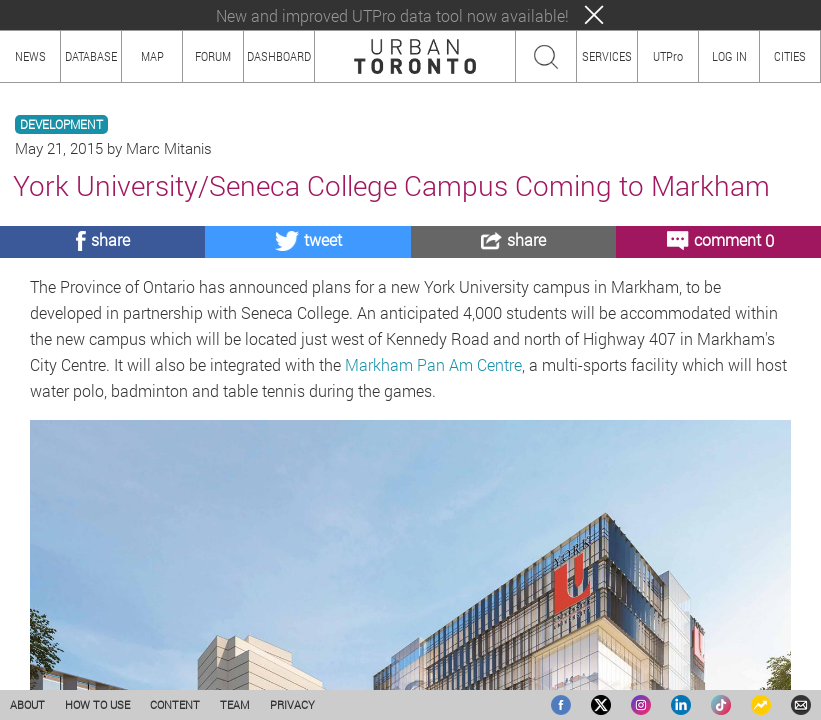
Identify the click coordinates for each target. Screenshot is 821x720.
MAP (152, 56)
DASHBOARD (279, 56)
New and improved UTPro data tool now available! (392, 15)
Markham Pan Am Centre (433, 364)
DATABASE (91, 56)
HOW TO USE (97, 704)
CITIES (790, 56)
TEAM (235, 704)
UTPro (668, 56)
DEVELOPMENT (61, 124)
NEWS (30, 56)
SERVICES (607, 56)
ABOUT (27, 704)
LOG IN (729, 56)
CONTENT (175, 704)
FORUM (213, 56)
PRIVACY (292, 704)
